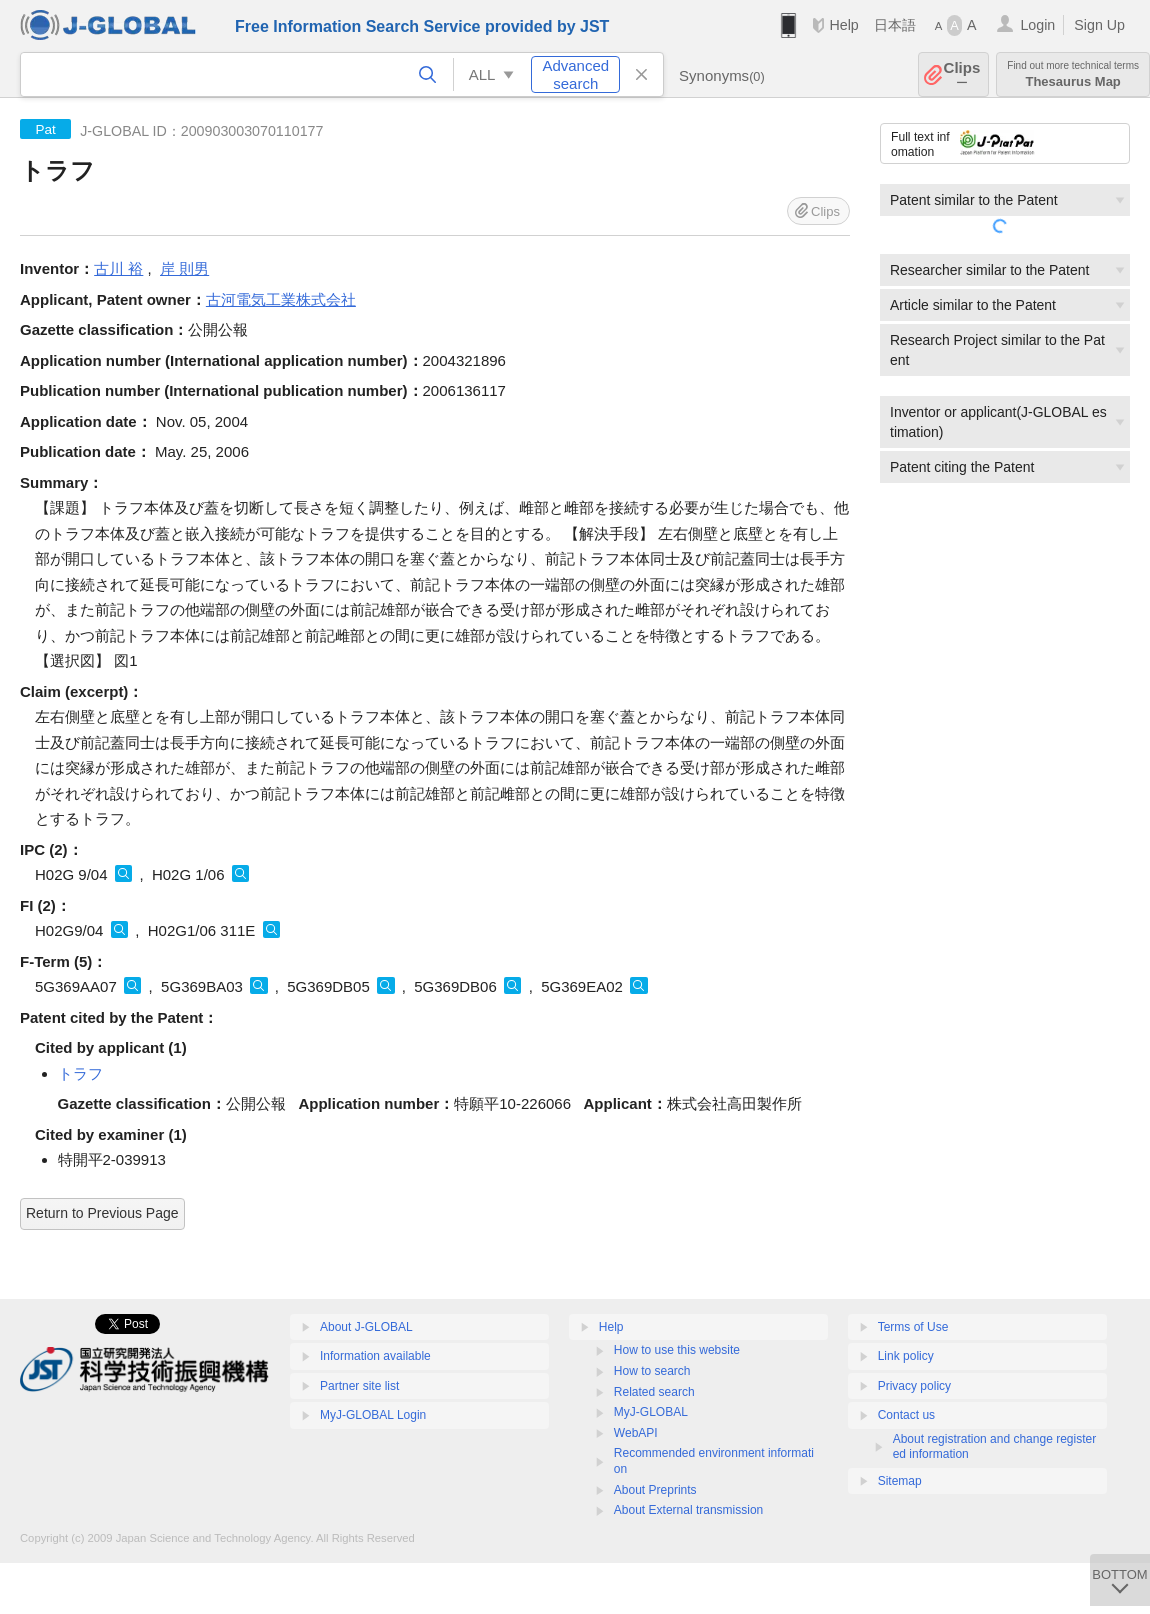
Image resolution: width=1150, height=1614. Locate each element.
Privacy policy (914, 1386)
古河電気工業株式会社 (281, 299)
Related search (654, 1392)
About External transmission (688, 1510)
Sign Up (1099, 25)
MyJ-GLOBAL (651, 1412)
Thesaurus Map (1073, 74)
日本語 (895, 25)
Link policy (906, 1356)
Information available (375, 1356)
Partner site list (359, 1386)
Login (1037, 25)
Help (843, 25)
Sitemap (900, 1481)
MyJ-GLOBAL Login (373, 1415)
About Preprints (655, 1490)
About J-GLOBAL (366, 1327)
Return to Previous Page (102, 1213)
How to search (652, 1371)
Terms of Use (913, 1327)
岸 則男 (184, 268)
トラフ (80, 1073)
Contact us (906, 1415)
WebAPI (636, 1433)
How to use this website (677, 1350)
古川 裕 (118, 268)
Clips (962, 74)
